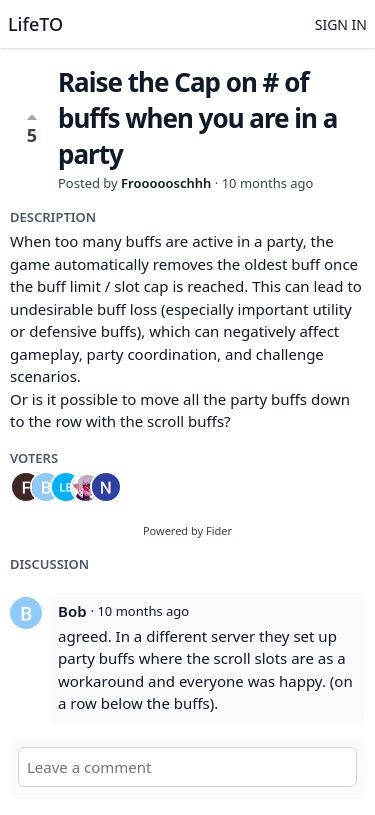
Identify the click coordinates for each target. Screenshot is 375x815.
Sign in (341, 24)
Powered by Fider (187, 530)
